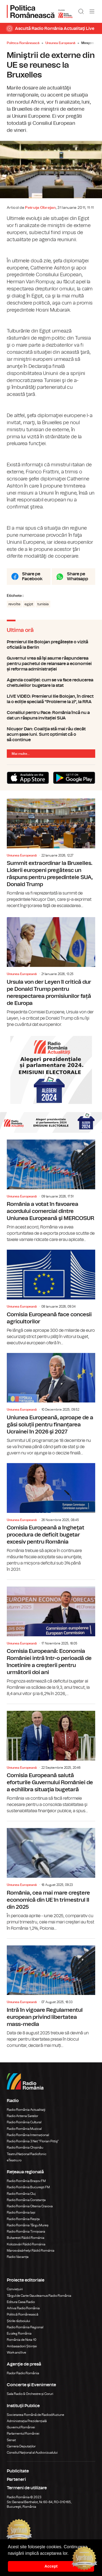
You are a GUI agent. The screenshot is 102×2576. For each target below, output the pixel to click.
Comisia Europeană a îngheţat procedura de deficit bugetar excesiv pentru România (51, 1518)
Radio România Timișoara (26, 2231)
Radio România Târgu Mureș (27, 2225)
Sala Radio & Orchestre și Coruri (30, 2393)
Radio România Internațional (28, 2135)
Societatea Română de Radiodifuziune (35, 2414)
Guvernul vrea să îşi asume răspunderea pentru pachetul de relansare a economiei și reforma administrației (51, 664)
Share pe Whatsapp (77, 576)
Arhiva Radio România (23, 2308)
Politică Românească (22, 2314)
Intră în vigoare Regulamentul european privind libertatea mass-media (51, 1994)
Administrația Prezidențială (27, 2421)
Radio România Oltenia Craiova (30, 2206)
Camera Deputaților (21, 2446)
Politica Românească (23, 43)
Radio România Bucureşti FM (28, 2187)
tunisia (43, 604)
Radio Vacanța (18, 2256)
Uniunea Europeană (60, 43)
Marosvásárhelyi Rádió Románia (30, 2250)
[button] (70, 2554)
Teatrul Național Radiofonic (27, 2154)
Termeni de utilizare (27, 2488)
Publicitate (18, 2471)
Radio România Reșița (23, 2219)
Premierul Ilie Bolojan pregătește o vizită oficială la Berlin (51, 645)
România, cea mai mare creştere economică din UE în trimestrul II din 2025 (51, 1876)
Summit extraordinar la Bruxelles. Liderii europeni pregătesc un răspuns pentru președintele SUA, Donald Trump (51, 854)
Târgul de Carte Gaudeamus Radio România (39, 2295)
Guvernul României (21, 2427)
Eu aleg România (19, 2333)
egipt (28, 604)
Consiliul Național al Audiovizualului (32, 2452)
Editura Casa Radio (21, 2302)
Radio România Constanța (26, 2200)
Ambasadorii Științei (22, 2346)
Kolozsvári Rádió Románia (26, 2244)
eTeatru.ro (14, 2160)
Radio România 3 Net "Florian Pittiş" (33, 2141)
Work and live (16, 2352)
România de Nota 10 (21, 2339)
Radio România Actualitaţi (26, 2109)
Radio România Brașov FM (26, 2181)
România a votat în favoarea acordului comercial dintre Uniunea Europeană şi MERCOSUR (51, 1191)
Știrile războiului (18, 2321)
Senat (11, 2440)
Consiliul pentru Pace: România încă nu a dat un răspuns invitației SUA (51, 715)
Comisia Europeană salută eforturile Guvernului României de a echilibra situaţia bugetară (51, 1759)
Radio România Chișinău (25, 2147)
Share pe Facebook (32, 576)
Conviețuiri (15, 2289)
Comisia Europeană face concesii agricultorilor (51, 1298)
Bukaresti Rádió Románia (25, 2237)
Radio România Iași (21, 2212)
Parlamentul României (23, 2433)
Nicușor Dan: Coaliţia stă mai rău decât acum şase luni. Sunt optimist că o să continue (51, 734)
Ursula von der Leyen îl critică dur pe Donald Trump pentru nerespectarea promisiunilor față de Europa (51, 972)
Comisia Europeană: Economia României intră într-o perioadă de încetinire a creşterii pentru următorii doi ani (51, 1638)
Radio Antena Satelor (22, 2116)
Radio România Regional (25, 2327)
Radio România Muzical (24, 2128)
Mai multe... (21, 753)
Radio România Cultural (24, 2122)
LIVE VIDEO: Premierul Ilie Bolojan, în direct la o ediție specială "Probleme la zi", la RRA (51, 699)
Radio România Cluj (21, 2193)
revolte (14, 604)
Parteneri (16, 2479)
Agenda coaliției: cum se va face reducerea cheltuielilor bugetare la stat (51, 683)
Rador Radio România (23, 2373)
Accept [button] (51, 2566)
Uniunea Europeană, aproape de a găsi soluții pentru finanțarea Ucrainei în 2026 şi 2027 (51, 1404)
